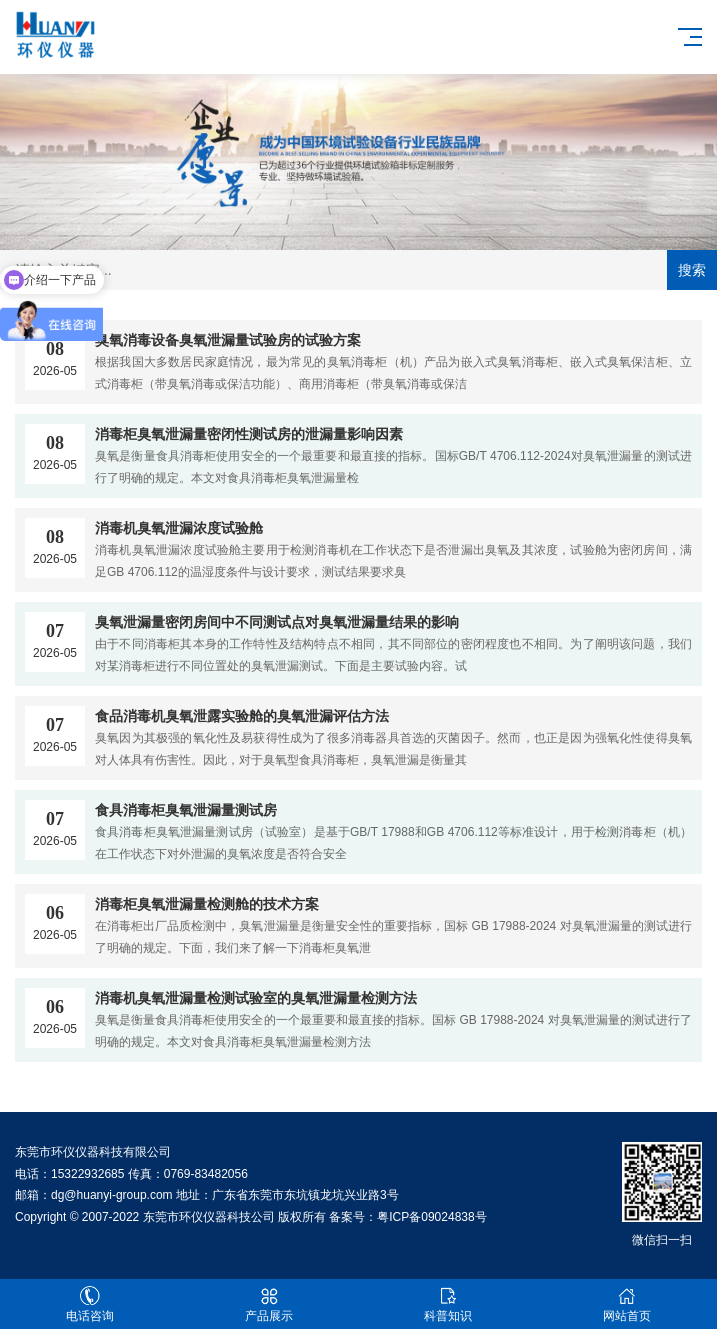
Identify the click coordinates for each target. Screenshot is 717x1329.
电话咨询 (89, 1304)
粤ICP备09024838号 (431, 1217)
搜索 (692, 270)
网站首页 (627, 1304)
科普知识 (448, 1304)
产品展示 (268, 1304)
